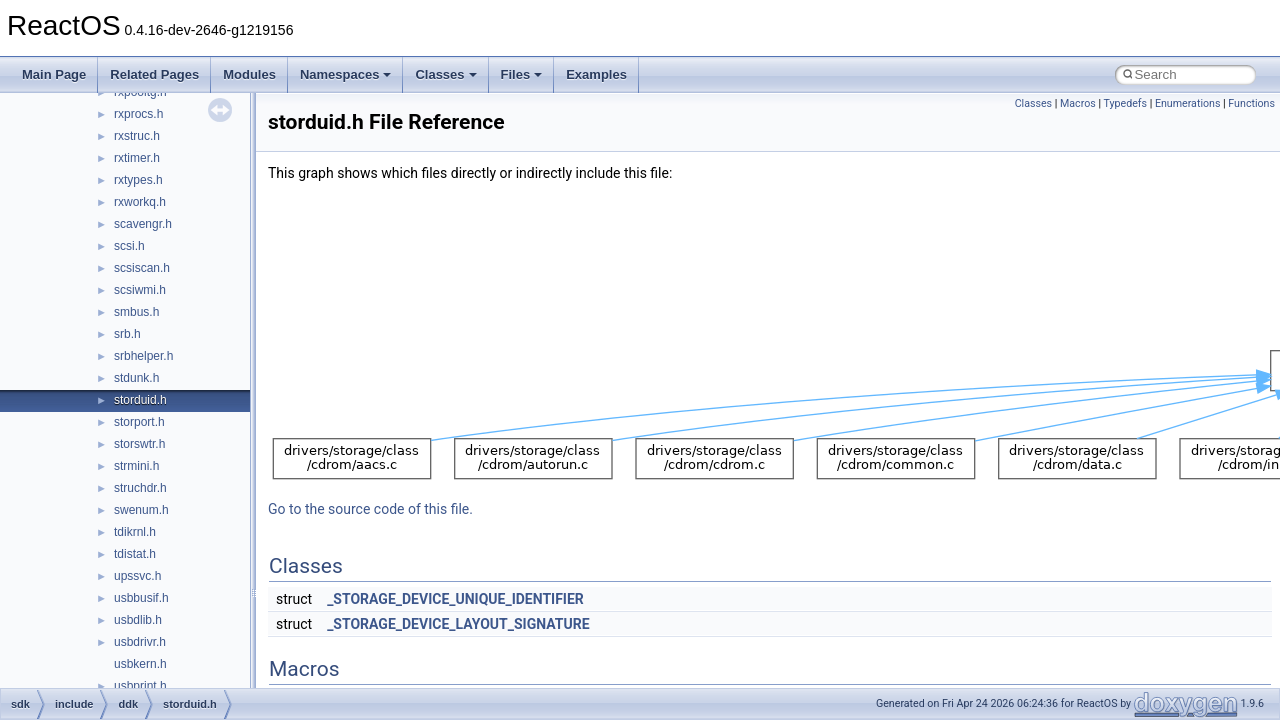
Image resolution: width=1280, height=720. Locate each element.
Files (522, 74)
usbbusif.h (141, 598)
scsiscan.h (142, 268)
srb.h (127, 334)
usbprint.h (140, 686)
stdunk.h (136, 378)
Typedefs (1125, 103)
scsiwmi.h (140, 290)
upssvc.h (137, 576)
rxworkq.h (140, 202)
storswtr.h (139, 444)
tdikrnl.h (135, 532)
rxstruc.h (137, 136)
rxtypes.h (138, 180)
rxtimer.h (137, 158)
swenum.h (141, 510)
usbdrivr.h (140, 642)
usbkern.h (140, 664)
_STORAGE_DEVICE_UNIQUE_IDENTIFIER (455, 599)
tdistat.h (135, 554)
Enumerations (1188, 103)
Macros (1078, 103)
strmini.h (136, 466)
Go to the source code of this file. (370, 509)
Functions (1251, 103)
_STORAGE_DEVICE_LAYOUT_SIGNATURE (458, 624)
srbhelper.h (143, 356)
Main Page (54, 74)
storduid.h (140, 400)
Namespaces (346, 74)
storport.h (139, 422)
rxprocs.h (138, 114)
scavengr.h (143, 224)
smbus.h (136, 312)
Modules (249, 74)
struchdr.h (140, 488)
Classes (445, 74)
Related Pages (154, 74)
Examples (596, 74)
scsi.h (129, 246)
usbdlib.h (138, 620)
